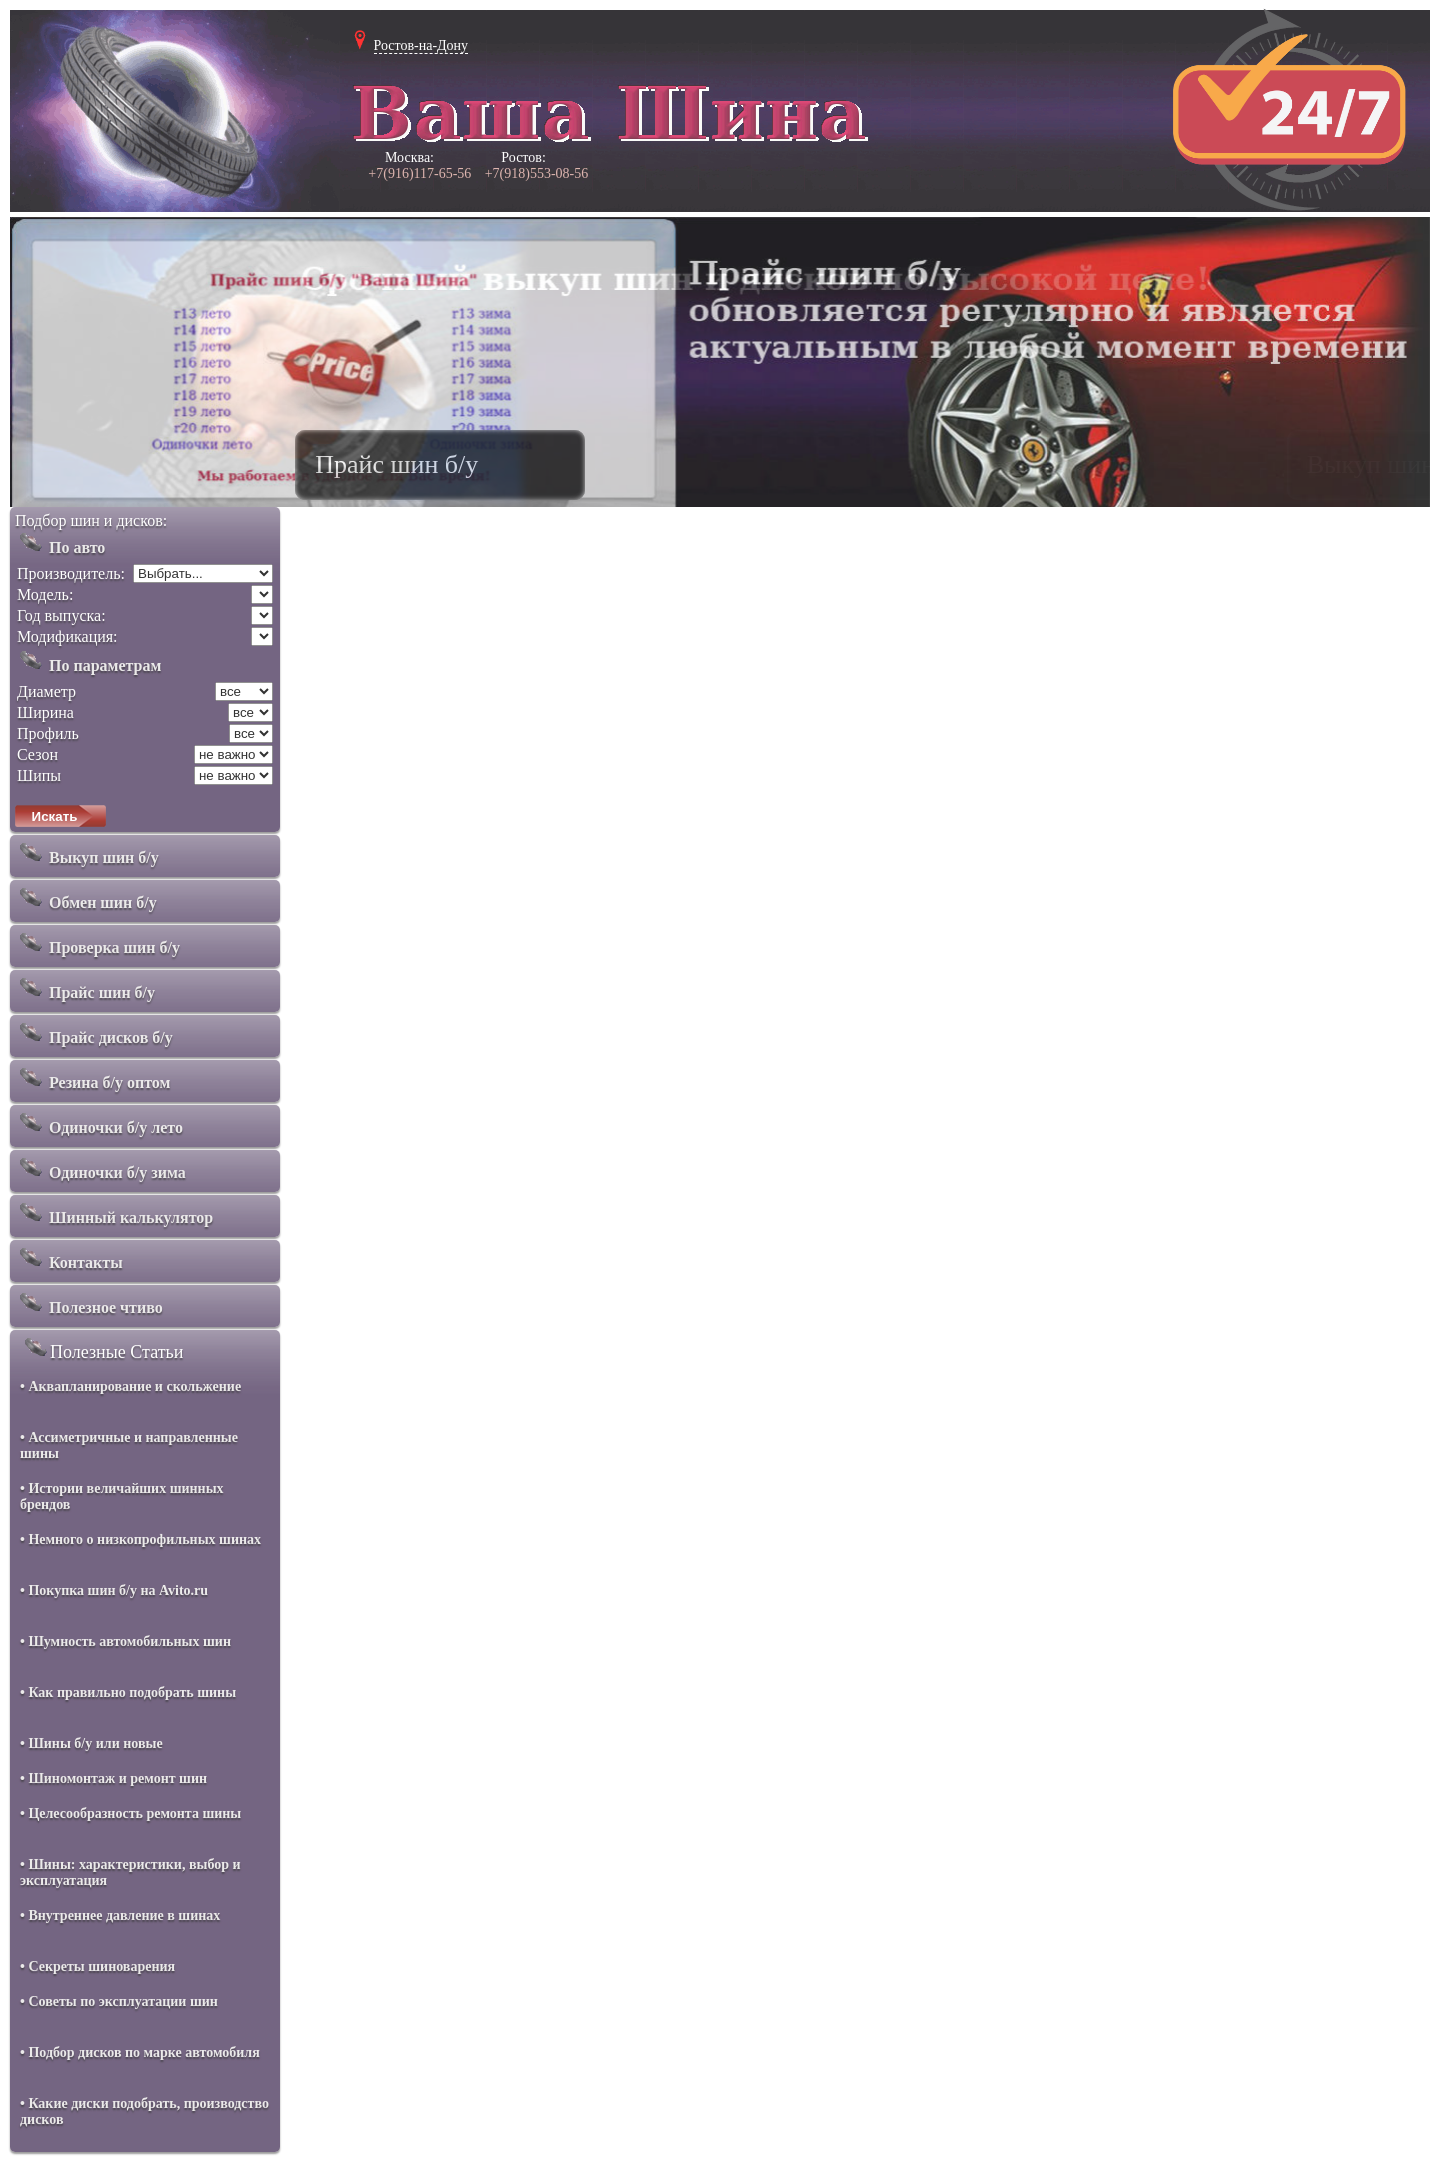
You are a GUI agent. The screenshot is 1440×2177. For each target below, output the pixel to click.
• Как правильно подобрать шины (128, 1692)
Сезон (37, 754)
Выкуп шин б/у (87, 853)
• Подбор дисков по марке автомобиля (140, 2052)
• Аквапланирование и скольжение (130, 1386)
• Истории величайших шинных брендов (122, 1496)
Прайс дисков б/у (94, 1033)
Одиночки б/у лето (99, 1123)
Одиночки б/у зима (100, 1168)
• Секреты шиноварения (97, 1966)
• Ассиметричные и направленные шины (129, 1445)
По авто (60, 543)
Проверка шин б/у (97, 943)
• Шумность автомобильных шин (125, 1641)
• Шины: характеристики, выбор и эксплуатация (130, 1872)
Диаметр (46, 691)
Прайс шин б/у (85, 988)
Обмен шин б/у (86, 898)
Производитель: (71, 573)
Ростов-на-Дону (421, 45)
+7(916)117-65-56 (419, 173)
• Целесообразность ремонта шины (130, 1813)
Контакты (69, 1258)
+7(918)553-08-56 (537, 173)
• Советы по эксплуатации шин (119, 2001)
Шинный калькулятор (114, 1213)
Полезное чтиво (89, 1303)
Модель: (45, 594)
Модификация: (67, 636)
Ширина (45, 712)
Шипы (39, 775)
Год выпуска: (61, 615)
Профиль (48, 733)
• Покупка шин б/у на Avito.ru (114, 1590)
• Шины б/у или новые (91, 1743)
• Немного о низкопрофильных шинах (140, 1539)
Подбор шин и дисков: (91, 520)
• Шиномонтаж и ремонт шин (113, 1778)
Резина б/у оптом (92, 1078)
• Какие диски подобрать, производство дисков (144, 2111)
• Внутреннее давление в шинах (120, 1915)
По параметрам (88, 661)
